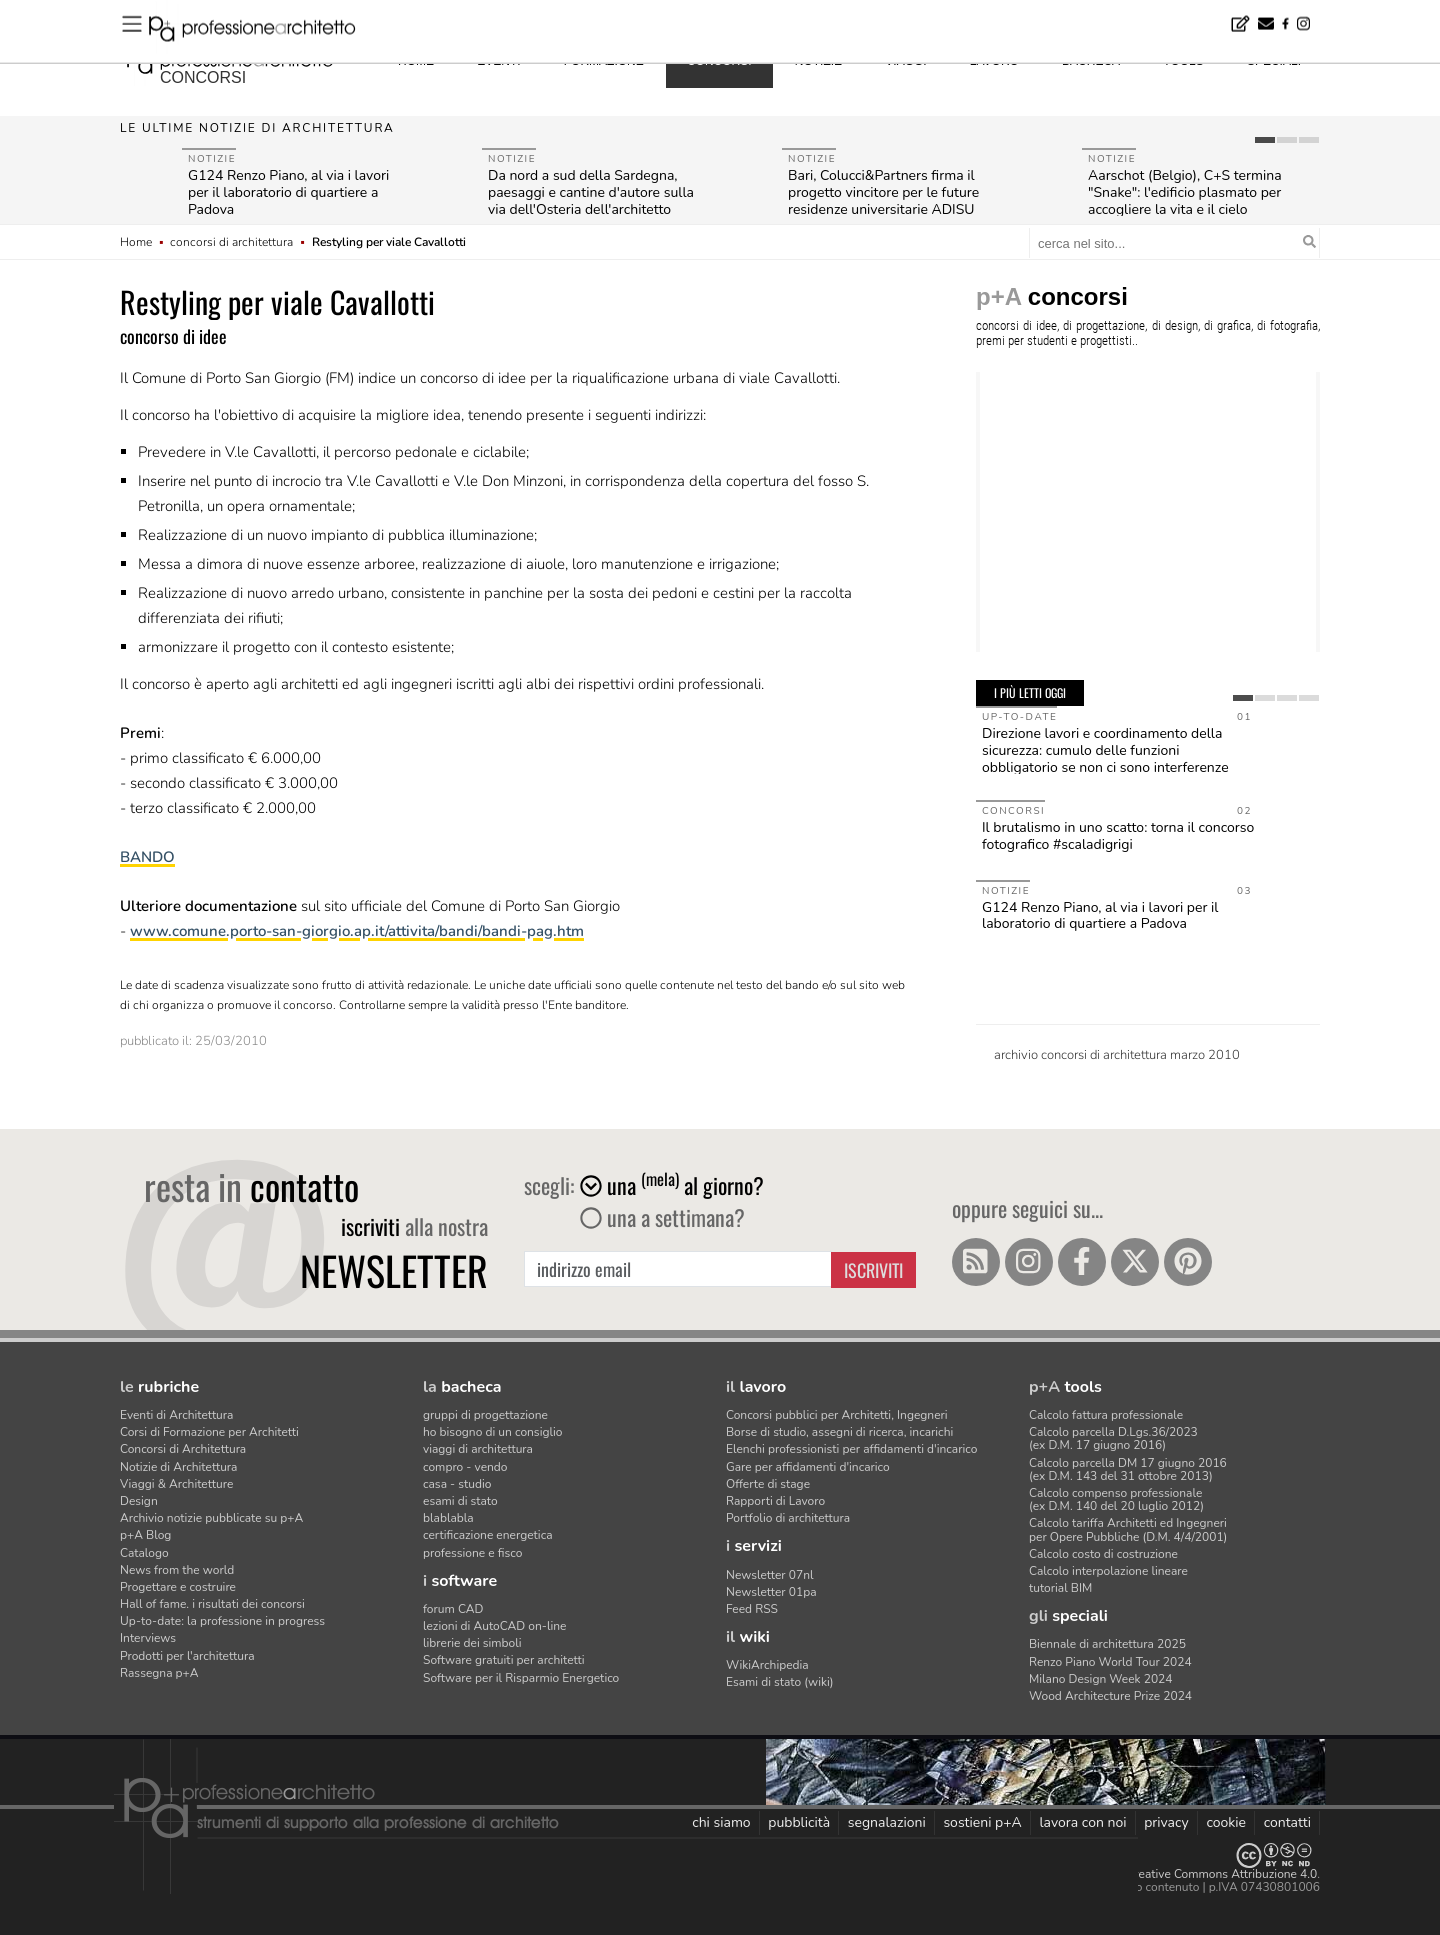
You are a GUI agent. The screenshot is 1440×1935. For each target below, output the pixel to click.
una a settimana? (662, 1217)
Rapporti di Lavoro (775, 1501)
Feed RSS (752, 1609)
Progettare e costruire (178, 1587)
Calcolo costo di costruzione (1103, 1554)
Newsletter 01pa (771, 1592)
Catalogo (144, 1553)
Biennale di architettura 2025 (1107, 1644)
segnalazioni (887, 1822)
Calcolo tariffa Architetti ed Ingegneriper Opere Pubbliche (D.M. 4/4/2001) (1128, 1529)
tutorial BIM (1060, 1588)
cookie (1226, 1822)
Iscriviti (873, 1270)
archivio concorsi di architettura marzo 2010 (1117, 1055)
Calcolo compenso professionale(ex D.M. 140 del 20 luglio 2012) (1116, 1499)
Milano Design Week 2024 (1101, 1679)
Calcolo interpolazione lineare (1108, 1571)
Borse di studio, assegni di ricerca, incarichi (839, 1432)
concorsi (203, 77)
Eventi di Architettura (176, 1415)
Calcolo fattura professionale (1106, 1415)
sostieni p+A (982, 1822)
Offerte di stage (768, 1484)
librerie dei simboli (472, 1643)
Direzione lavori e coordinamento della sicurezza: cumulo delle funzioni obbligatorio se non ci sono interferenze (1105, 750)
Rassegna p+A (159, 1673)
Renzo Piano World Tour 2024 (1110, 1662)
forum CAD (453, 1609)
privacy (1166, 1822)
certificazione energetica (488, 1535)
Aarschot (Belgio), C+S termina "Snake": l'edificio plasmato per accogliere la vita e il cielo (1185, 192)
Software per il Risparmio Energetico (521, 1678)
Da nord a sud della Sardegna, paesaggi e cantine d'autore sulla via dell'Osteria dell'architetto (591, 192)
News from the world (177, 1570)
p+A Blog (145, 1535)
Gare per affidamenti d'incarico (808, 1467)
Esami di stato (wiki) (780, 1682)
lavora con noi (1082, 1822)
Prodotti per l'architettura (187, 1656)
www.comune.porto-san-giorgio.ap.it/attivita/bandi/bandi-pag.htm (357, 931)
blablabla (448, 1518)
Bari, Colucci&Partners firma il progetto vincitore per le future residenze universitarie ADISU (883, 192)
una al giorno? (672, 1185)
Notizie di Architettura (178, 1467)
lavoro (994, 61)
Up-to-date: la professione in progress (222, 1621)
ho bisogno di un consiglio (492, 1432)
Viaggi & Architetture (176, 1484)
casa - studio (457, 1484)
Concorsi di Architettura (183, 1449)
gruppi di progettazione (485, 1415)
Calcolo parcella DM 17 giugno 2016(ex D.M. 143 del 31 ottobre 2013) (1128, 1469)
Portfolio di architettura (788, 1518)
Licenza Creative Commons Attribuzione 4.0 (1200, 1874)
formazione (604, 61)
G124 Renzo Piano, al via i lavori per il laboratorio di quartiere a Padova (288, 192)
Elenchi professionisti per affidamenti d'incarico (851, 1449)
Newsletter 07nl (770, 1575)
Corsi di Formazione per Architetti (209, 1432)
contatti (1287, 1822)
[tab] (1265, 140)
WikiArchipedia (767, 1665)
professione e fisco (472, 1553)
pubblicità (799, 1822)
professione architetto (230, 59)
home (416, 61)
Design (139, 1501)
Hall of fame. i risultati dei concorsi (212, 1604)
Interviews (148, 1638)
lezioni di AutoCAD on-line (494, 1626)
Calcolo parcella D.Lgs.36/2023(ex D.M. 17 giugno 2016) (1113, 1438)
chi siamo (721, 1822)
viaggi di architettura (478, 1449)
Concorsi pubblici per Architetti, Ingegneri (837, 1415)
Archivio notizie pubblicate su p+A (211, 1518)
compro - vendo (465, 1467)
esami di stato (460, 1501)
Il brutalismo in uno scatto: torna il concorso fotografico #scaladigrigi (1118, 836)
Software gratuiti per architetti (504, 1660)
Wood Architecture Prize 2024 (1110, 1696)
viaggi (905, 61)
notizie (818, 61)
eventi (498, 61)
